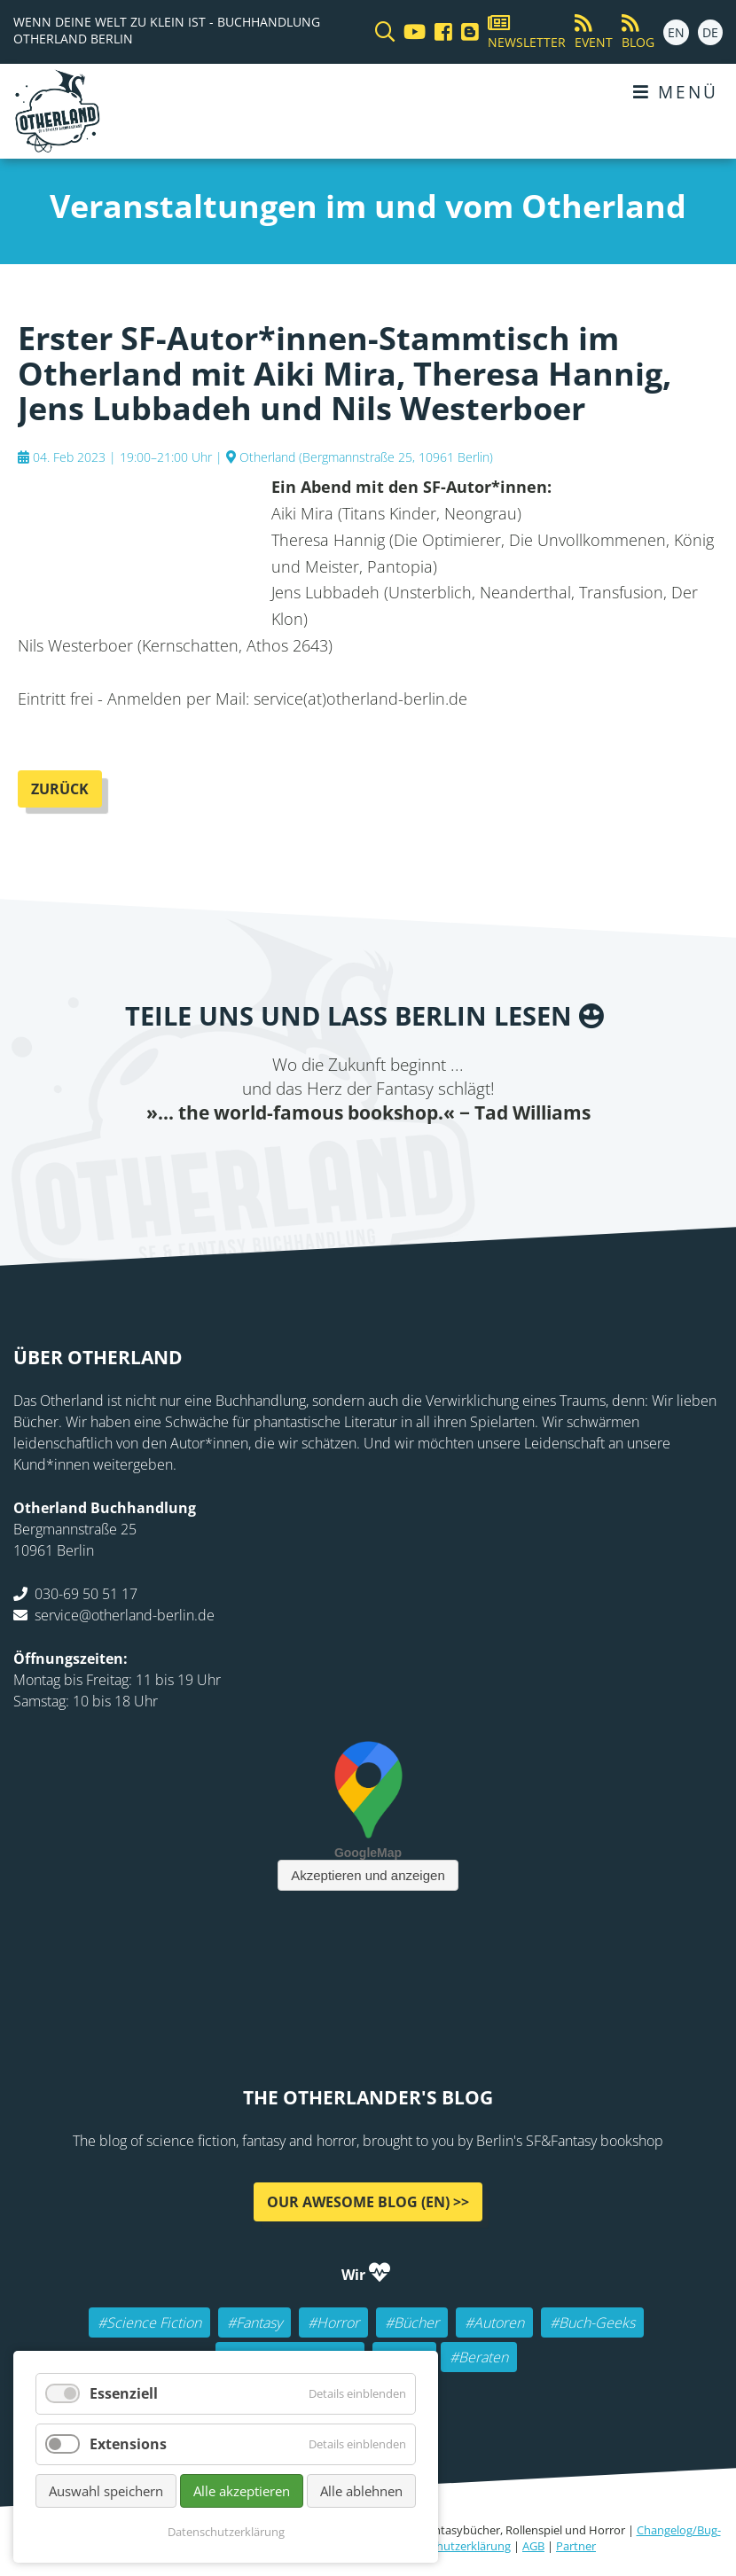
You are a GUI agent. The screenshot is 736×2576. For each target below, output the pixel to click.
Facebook (279, 1161)
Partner (576, 2546)
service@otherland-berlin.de (125, 1615)
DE (710, 32)
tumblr (456, 1161)
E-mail (350, 1161)
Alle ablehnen (361, 2491)
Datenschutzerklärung (452, 2546)
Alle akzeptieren (241, 2491)
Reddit (386, 1161)
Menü (675, 92)
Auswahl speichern (106, 2491)
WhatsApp (421, 1161)
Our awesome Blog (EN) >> (368, 2201)
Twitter (315, 1161)
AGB (533, 2546)
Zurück (60, 789)
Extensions (128, 2444)
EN (676, 32)
